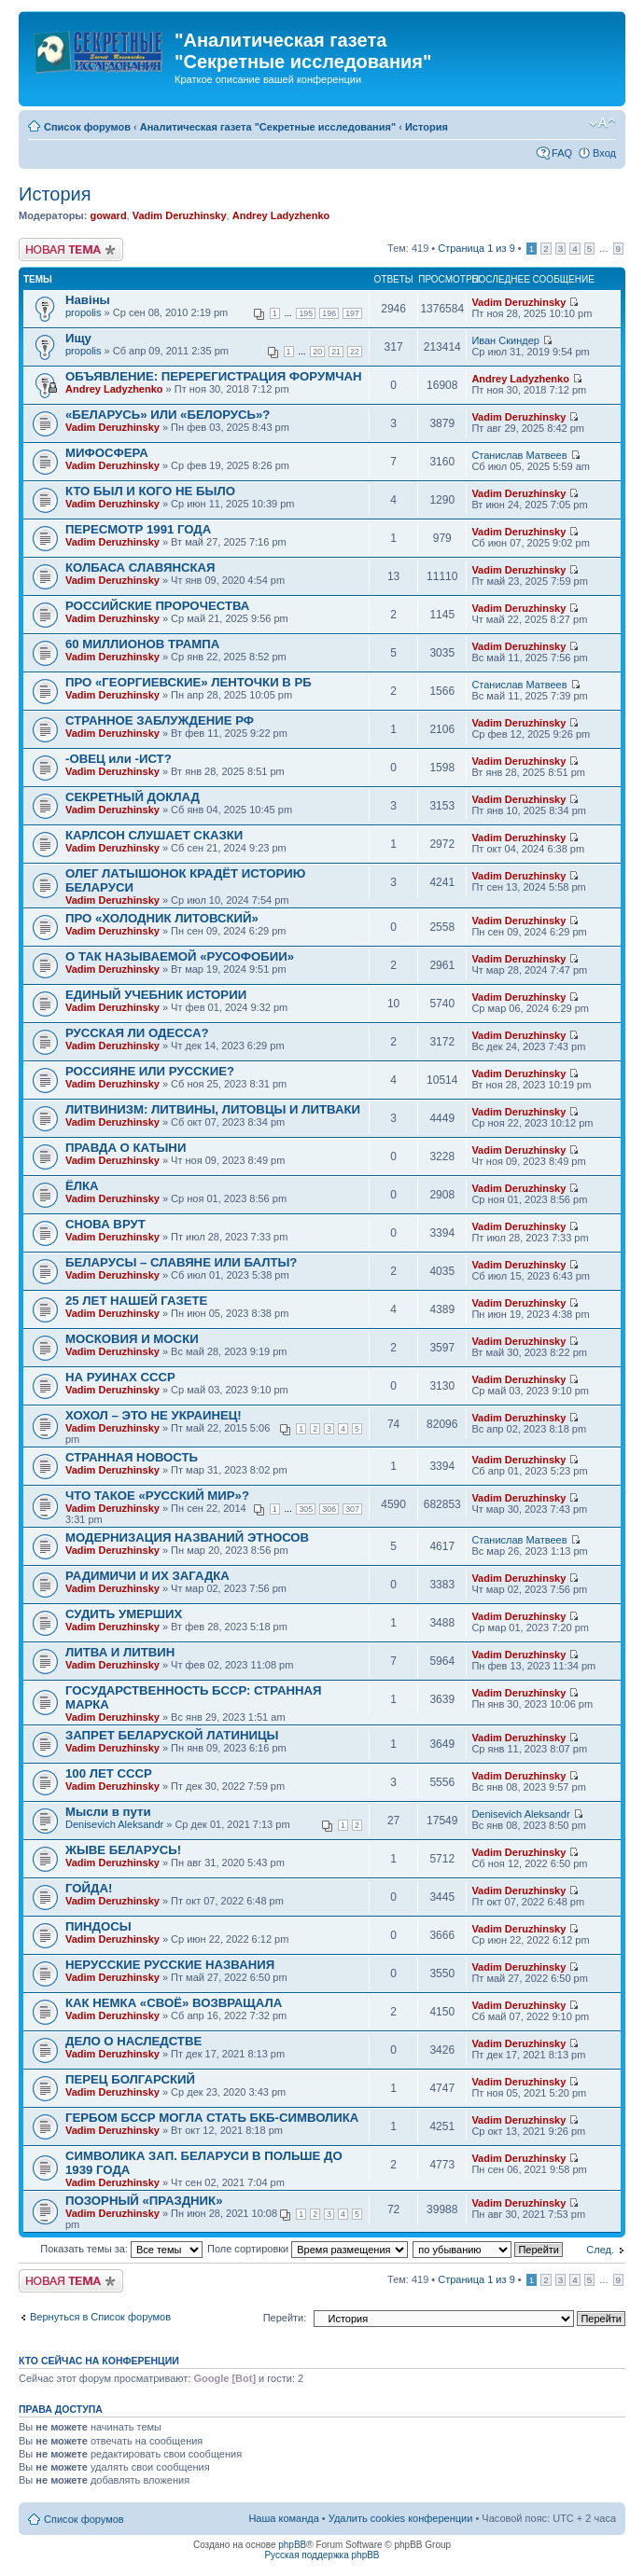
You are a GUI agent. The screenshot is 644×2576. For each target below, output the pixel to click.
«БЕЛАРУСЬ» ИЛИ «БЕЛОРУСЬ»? (167, 415)
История (426, 126)
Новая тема (71, 249)
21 (336, 351)
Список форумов (87, 126)
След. (600, 2249)
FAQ (562, 153)
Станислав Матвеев (519, 455)
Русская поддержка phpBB (321, 2555)
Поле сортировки (307, 2248)
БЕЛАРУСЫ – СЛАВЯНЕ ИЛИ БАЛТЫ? (181, 1262)
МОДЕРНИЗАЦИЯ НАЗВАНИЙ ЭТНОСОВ (187, 1537)
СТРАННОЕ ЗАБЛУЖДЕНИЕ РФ (159, 720)
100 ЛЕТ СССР (108, 1773)
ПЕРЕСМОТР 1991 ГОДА (138, 529)
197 (352, 313)
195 (306, 313)
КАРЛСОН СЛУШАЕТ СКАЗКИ (154, 835)
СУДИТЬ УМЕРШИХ (123, 1614)
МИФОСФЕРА (106, 453)
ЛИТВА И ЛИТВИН (120, 1652)
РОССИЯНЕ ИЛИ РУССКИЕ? (149, 1071)
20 (317, 351)
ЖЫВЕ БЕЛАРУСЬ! (123, 1850)
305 (306, 1509)
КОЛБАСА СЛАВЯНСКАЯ (140, 568)
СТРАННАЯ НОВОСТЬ (131, 1457)
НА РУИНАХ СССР (120, 1377)
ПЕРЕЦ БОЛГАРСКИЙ (130, 2079)
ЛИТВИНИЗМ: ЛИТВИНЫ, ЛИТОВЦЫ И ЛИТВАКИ (212, 1109)
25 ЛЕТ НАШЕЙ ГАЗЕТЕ (136, 1301)
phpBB (292, 2545)
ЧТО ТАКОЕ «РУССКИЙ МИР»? (157, 1496)
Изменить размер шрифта (602, 123)
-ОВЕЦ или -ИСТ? (118, 759)
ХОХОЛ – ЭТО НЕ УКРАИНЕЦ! (153, 1415)
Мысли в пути (108, 1812)
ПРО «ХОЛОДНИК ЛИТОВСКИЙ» (162, 918)
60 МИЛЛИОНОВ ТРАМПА (142, 644)
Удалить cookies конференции (401, 2518)
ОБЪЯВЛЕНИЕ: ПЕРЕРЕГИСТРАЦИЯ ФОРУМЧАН (213, 376)
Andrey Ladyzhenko (281, 215)
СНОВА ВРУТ (105, 1224)
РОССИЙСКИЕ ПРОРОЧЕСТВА (157, 606)
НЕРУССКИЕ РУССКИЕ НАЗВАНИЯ (169, 1965)
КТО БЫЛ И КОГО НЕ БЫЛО (150, 491)
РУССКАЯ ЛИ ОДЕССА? (137, 1033)
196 (329, 313)
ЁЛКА (82, 1186)
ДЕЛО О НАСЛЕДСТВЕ (133, 2041)
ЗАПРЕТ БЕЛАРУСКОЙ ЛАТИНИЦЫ (171, 1735)
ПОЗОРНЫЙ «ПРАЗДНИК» (143, 2201)
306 (329, 1509)
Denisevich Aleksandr (114, 1824)
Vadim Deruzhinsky (180, 215)
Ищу (78, 338)
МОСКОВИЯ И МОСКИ (132, 1339)
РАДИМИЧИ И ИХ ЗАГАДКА (147, 1576)
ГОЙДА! (88, 1888)
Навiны (87, 300)
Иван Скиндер (505, 340)
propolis (83, 312)
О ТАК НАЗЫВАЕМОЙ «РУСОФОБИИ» (179, 956)
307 (352, 1509)
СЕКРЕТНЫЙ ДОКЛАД (132, 797)
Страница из (476, 248)
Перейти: (285, 2317)
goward (108, 215)
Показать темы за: (121, 2248)
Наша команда (283, 2518)
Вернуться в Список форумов (100, 2316)
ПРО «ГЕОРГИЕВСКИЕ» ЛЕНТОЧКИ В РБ (188, 682)
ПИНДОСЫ (98, 1926)
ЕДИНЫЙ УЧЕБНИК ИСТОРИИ (155, 995)
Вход (604, 153)
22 (354, 351)
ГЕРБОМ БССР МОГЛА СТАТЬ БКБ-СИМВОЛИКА (211, 2118)
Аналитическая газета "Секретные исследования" (268, 126)
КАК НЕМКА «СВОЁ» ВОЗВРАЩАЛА (173, 2003)
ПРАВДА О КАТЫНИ (125, 1148)
